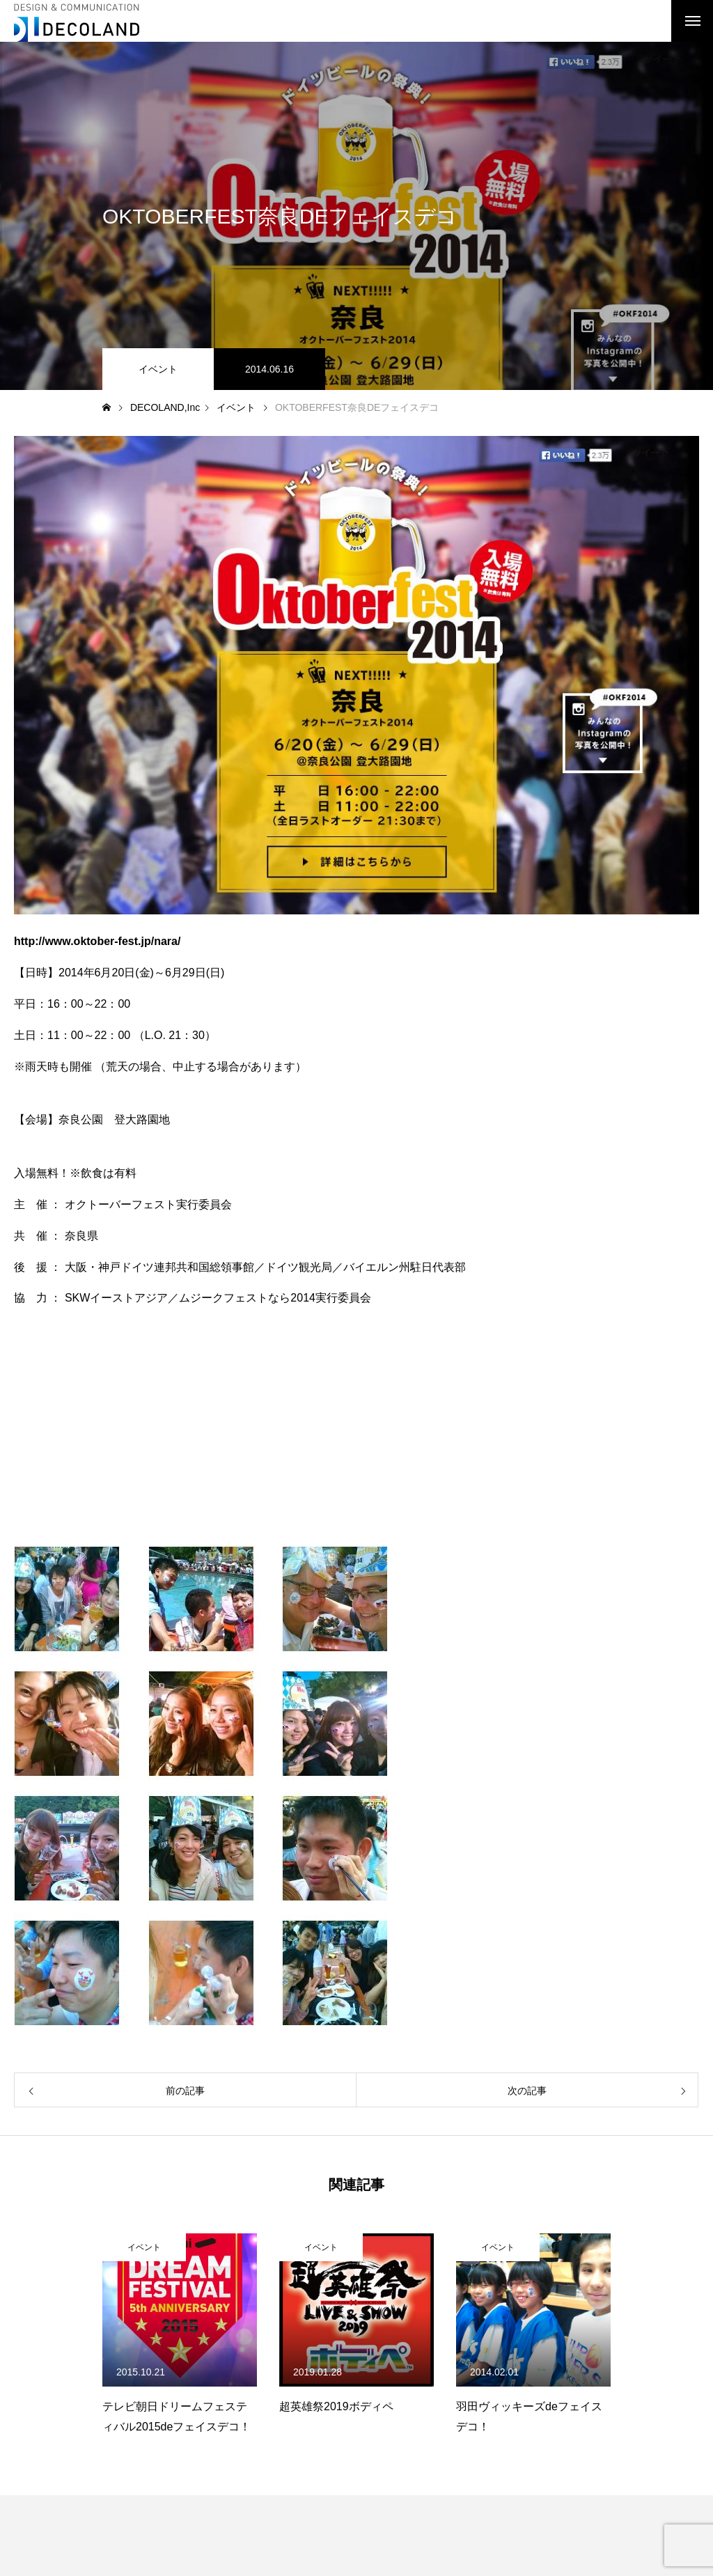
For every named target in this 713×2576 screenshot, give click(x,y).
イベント (158, 369)
